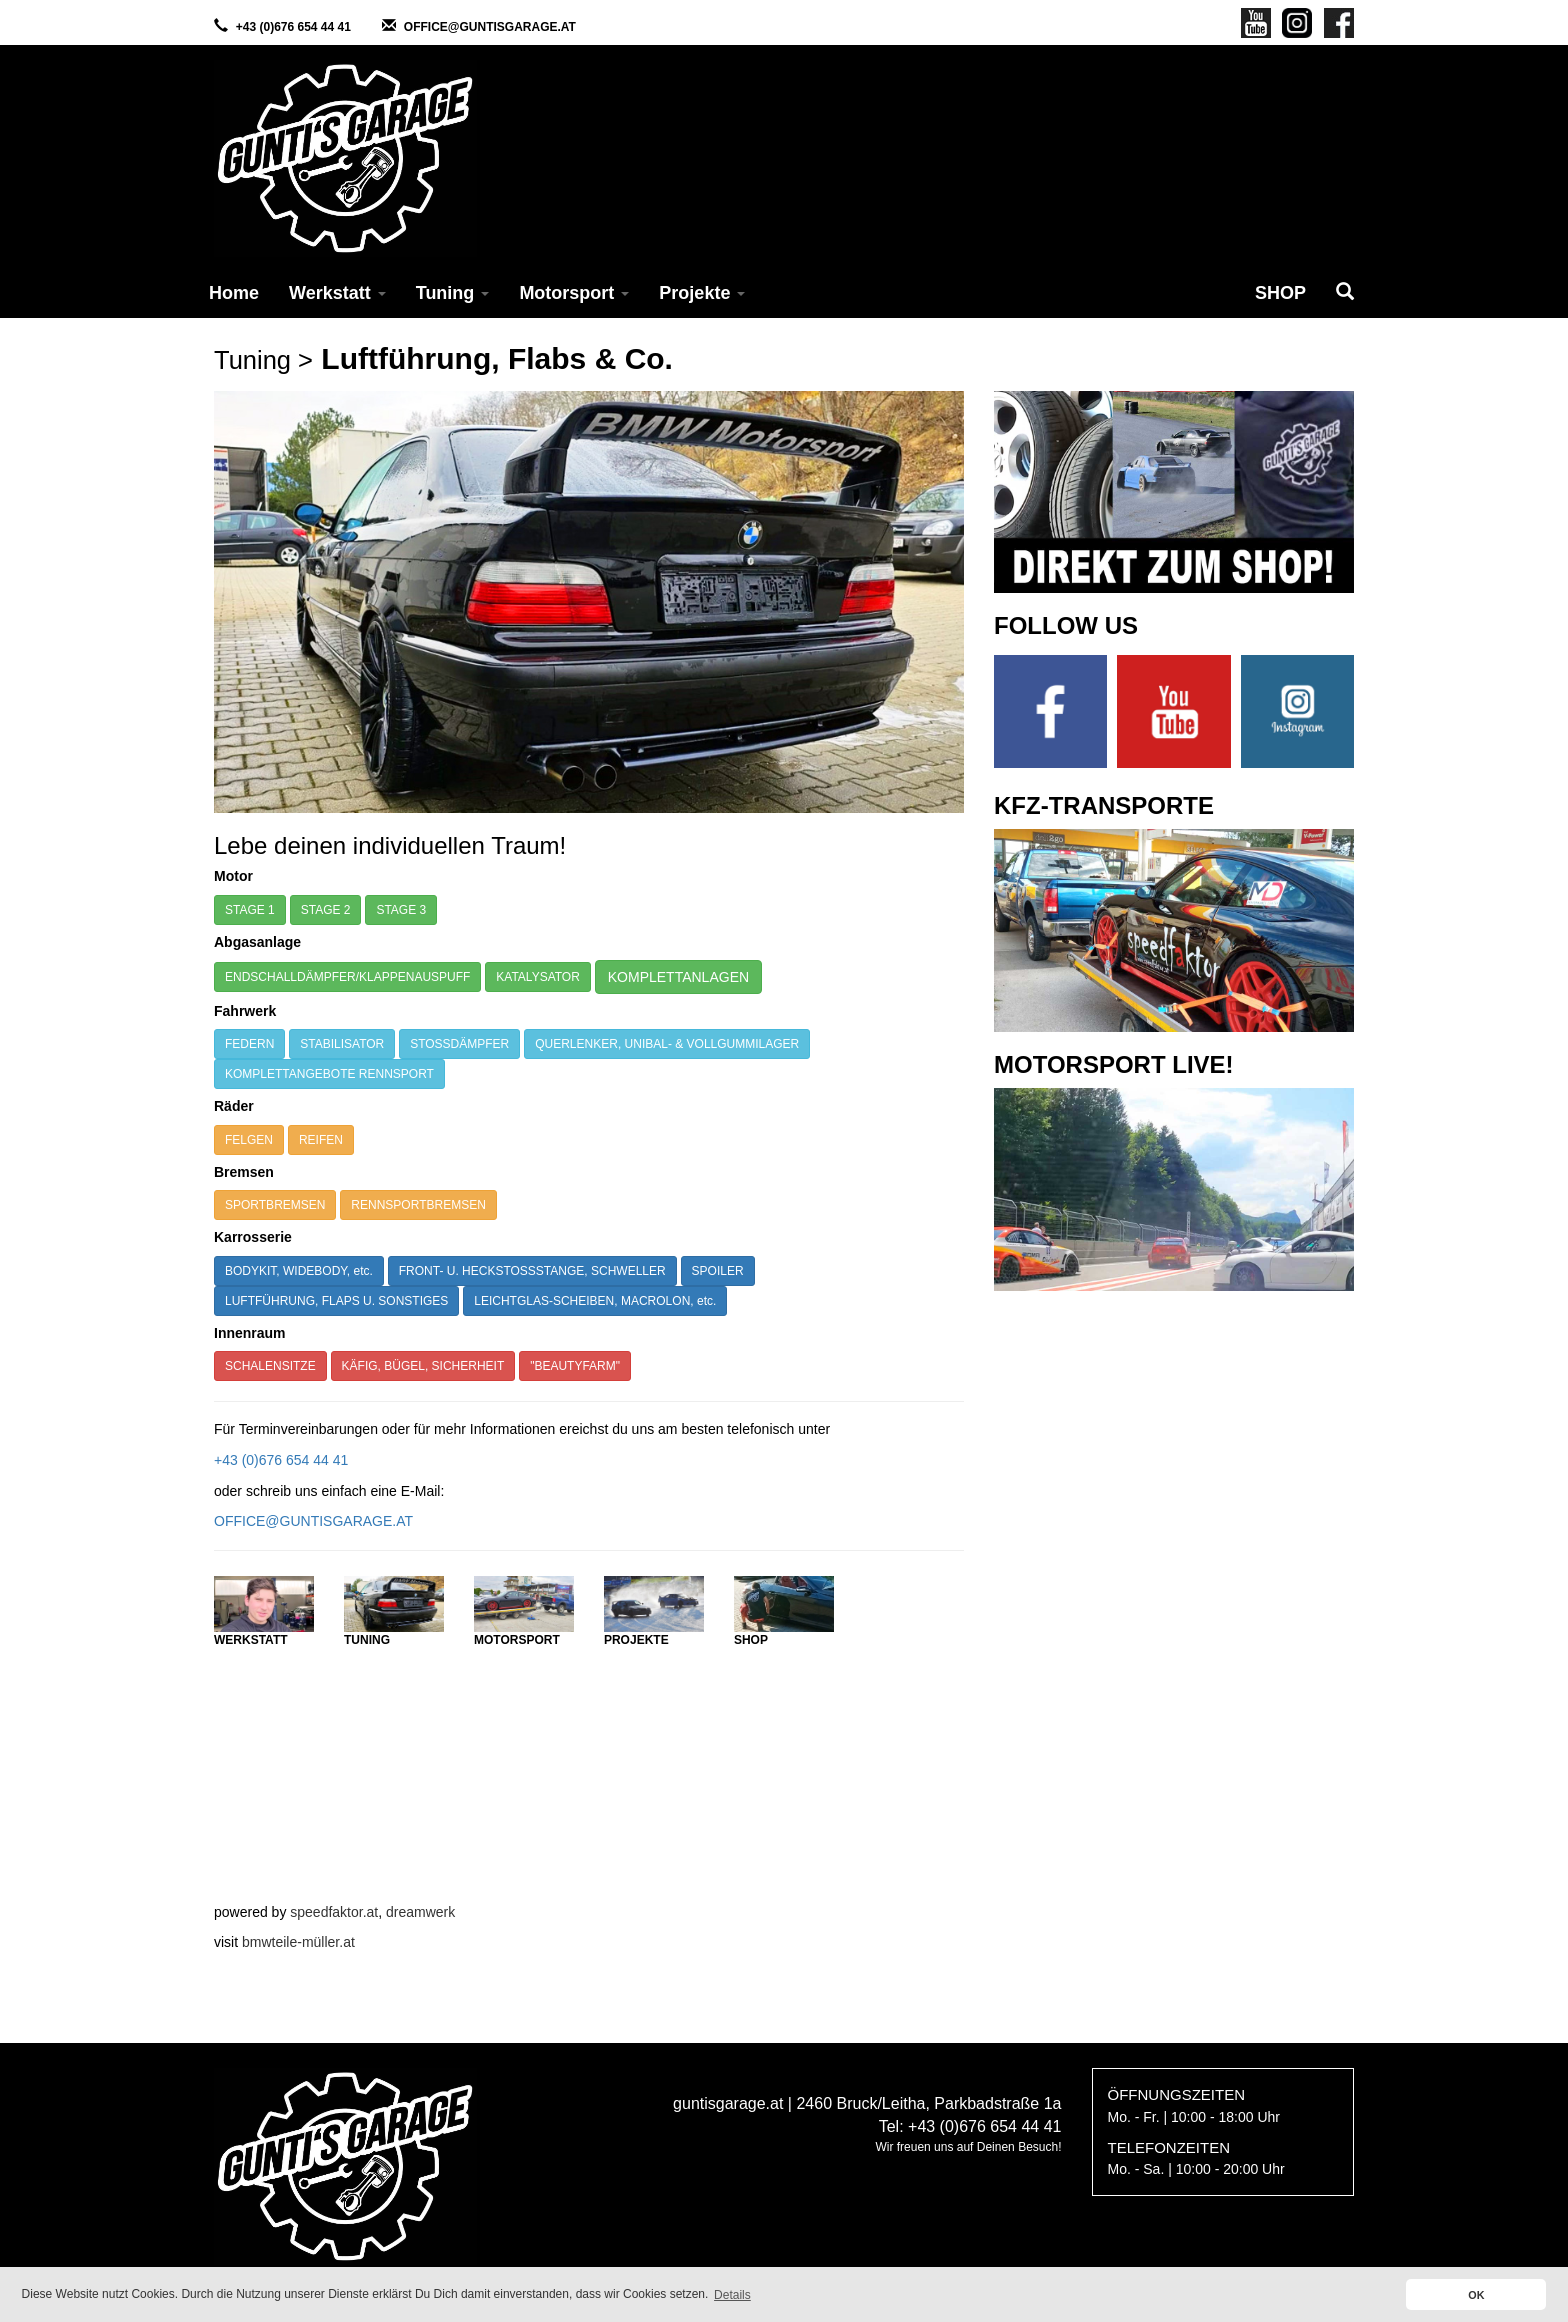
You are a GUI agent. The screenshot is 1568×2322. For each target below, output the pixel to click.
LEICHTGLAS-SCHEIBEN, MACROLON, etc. (595, 1301)
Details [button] (732, 2295)
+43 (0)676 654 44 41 (293, 27)
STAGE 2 (326, 910)
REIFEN (321, 1140)
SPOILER (718, 1271)
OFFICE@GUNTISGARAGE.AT (490, 27)
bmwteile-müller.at (298, 1942)
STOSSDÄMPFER (459, 1044)
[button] (1345, 292)
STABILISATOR (342, 1044)
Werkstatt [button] (337, 293)
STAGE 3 (401, 910)
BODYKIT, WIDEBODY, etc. (299, 1271)
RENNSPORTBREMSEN (418, 1205)
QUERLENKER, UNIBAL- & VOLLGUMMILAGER (667, 1044)
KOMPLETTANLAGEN (678, 977)
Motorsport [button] (574, 293)
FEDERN (249, 1044)
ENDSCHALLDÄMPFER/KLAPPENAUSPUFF (347, 977)
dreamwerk (420, 1912)
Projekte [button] (702, 293)
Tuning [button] (453, 293)
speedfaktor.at (334, 1912)
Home (234, 293)
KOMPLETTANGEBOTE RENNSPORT (329, 1074)
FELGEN (249, 1140)
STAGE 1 (250, 910)
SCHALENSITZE (270, 1366)
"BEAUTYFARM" (575, 1366)
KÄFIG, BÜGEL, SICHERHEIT (423, 1366)
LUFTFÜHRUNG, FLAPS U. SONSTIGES (336, 1301)
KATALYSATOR (538, 977)
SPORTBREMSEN (275, 1205)
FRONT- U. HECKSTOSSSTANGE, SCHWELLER (532, 1271)
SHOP (1280, 293)
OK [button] (1476, 2295)
